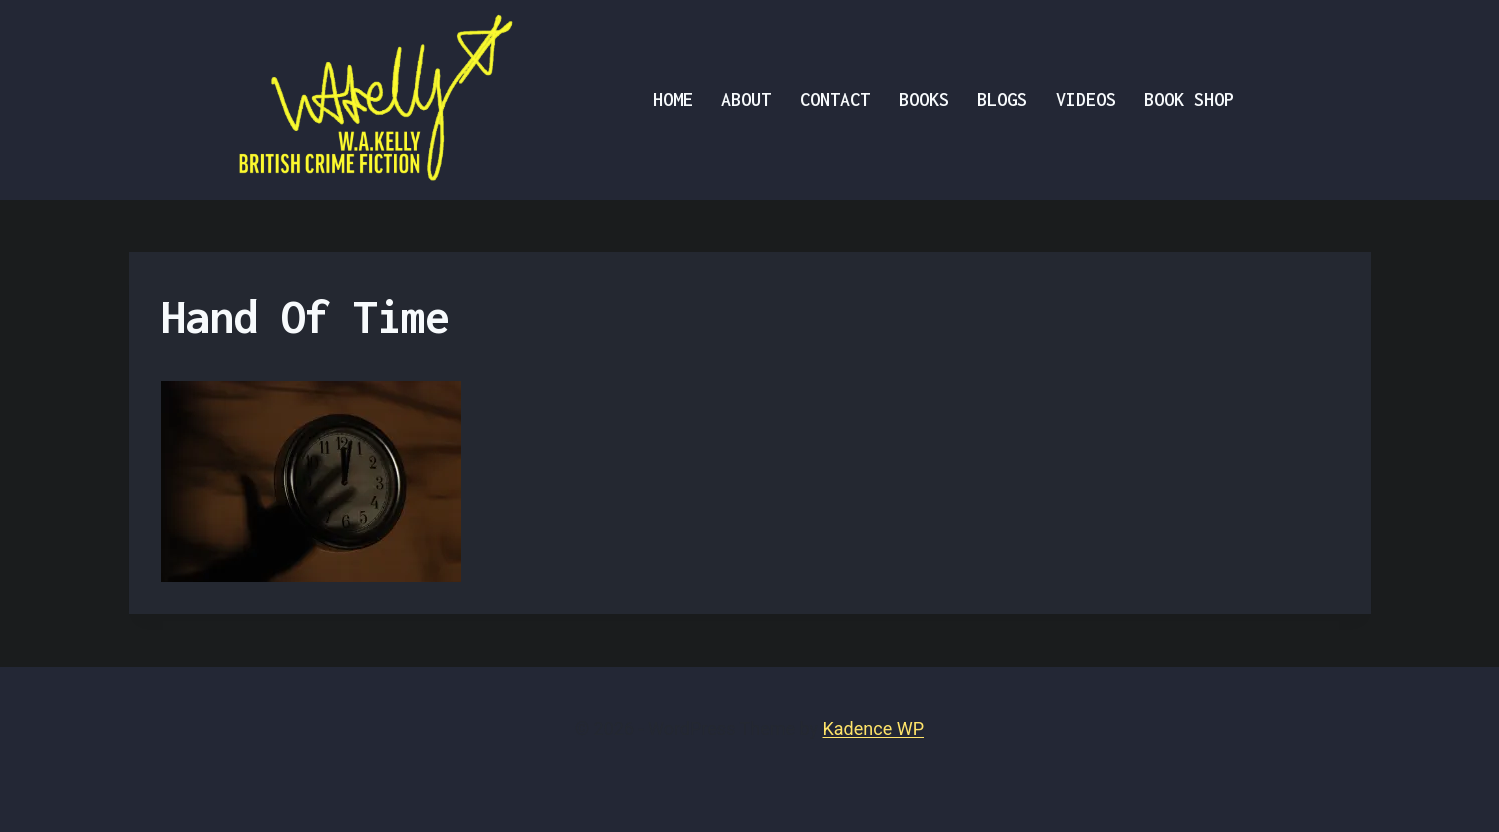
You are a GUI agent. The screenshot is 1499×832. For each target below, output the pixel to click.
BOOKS (924, 99)
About (746, 99)
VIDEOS (1086, 99)
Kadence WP (873, 728)
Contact (835, 99)
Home (673, 99)
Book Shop (1189, 99)
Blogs (1002, 99)
